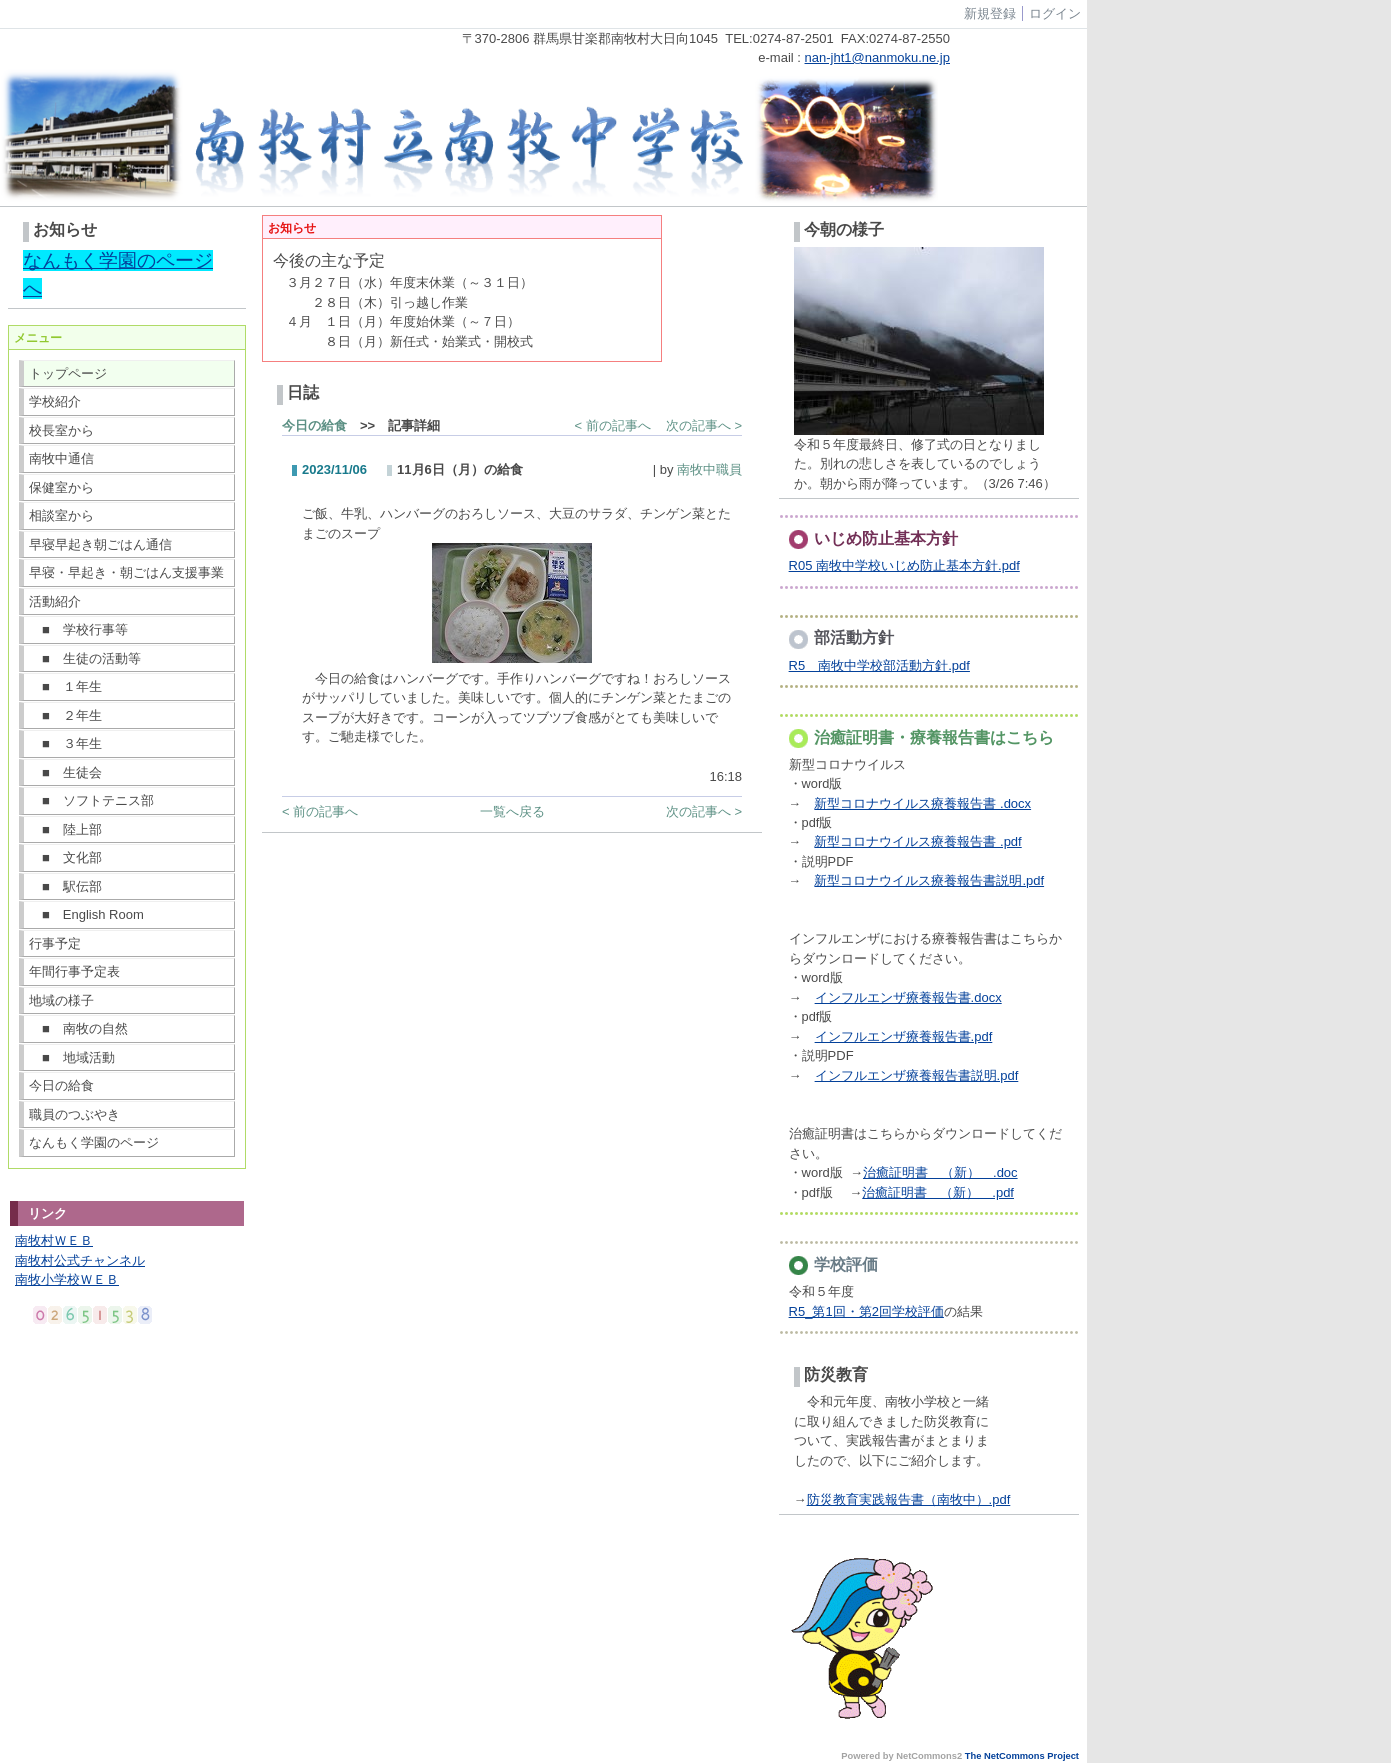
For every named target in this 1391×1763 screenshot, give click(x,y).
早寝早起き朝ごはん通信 (100, 544)
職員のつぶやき (74, 1114)
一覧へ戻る (512, 811)
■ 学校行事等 (78, 629)
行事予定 (55, 943)
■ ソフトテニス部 (91, 800)
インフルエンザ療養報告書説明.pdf (917, 1075)
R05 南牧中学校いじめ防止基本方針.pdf (904, 565)
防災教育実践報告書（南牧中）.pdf (909, 1499)
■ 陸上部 (65, 829)
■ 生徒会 (65, 772)
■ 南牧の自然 (78, 1028)
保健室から (61, 487)
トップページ (68, 373)
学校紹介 (55, 401)
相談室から (61, 515)
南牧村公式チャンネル (80, 1260)
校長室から (61, 430)
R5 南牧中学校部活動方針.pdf (879, 665)
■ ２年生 (65, 715)
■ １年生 (65, 686)
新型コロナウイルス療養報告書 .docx (922, 803)
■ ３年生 (65, 743)
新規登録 (990, 13)
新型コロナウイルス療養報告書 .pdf (917, 841)
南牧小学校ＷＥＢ (67, 1279)
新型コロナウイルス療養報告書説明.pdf (929, 880)
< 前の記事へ (613, 425)
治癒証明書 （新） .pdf (938, 1192)
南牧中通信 (61, 458)
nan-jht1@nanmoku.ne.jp (877, 57)
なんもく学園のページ (94, 1142)
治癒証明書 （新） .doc (940, 1172)
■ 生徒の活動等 (85, 658)
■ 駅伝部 (65, 886)
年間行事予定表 (74, 971)
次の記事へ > (704, 425)
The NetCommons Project (1022, 1756)
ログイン (1055, 13)
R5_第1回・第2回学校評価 (866, 1311)
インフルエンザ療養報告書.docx (908, 997)
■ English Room (86, 914)
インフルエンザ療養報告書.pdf (904, 1036)
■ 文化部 (65, 857)
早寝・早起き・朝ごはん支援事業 (126, 572)
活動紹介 (55, 601)
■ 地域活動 (72, 1057)
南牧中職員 (709, 469)
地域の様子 (61, 1000)
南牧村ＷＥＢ (54, 1240)
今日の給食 (61, 1085)
